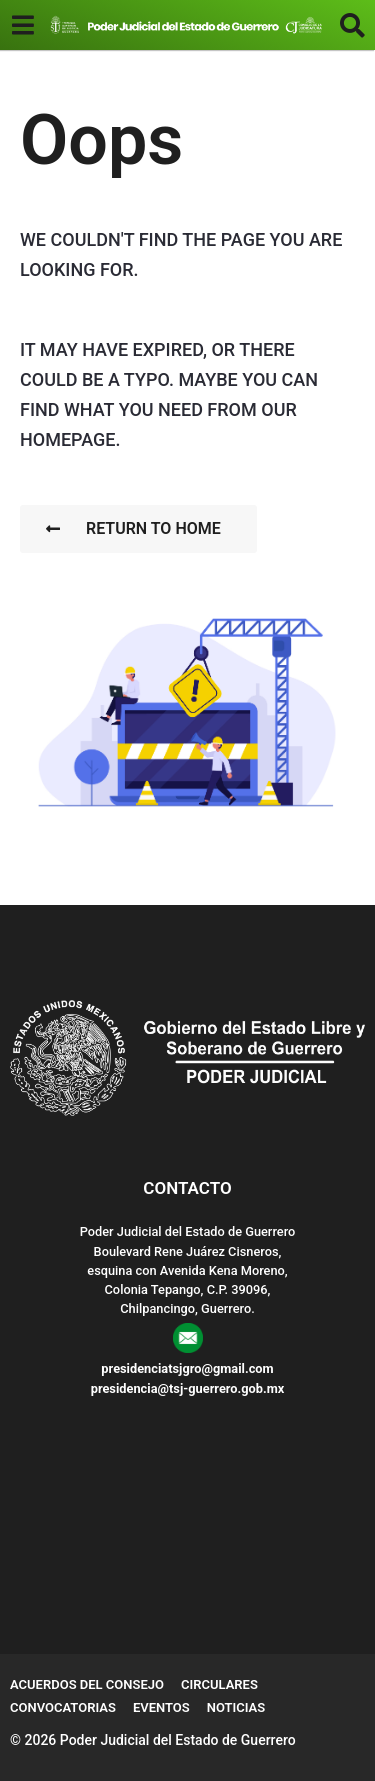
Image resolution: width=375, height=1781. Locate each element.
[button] (22, 25)
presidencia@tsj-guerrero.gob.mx (188, 1388)
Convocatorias (63, 1707)
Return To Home (133, 528)
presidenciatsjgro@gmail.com (187, 1368)
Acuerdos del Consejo (87, 1684)
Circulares (219, 1684)
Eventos (161, 1707)
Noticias (236, 1707)
